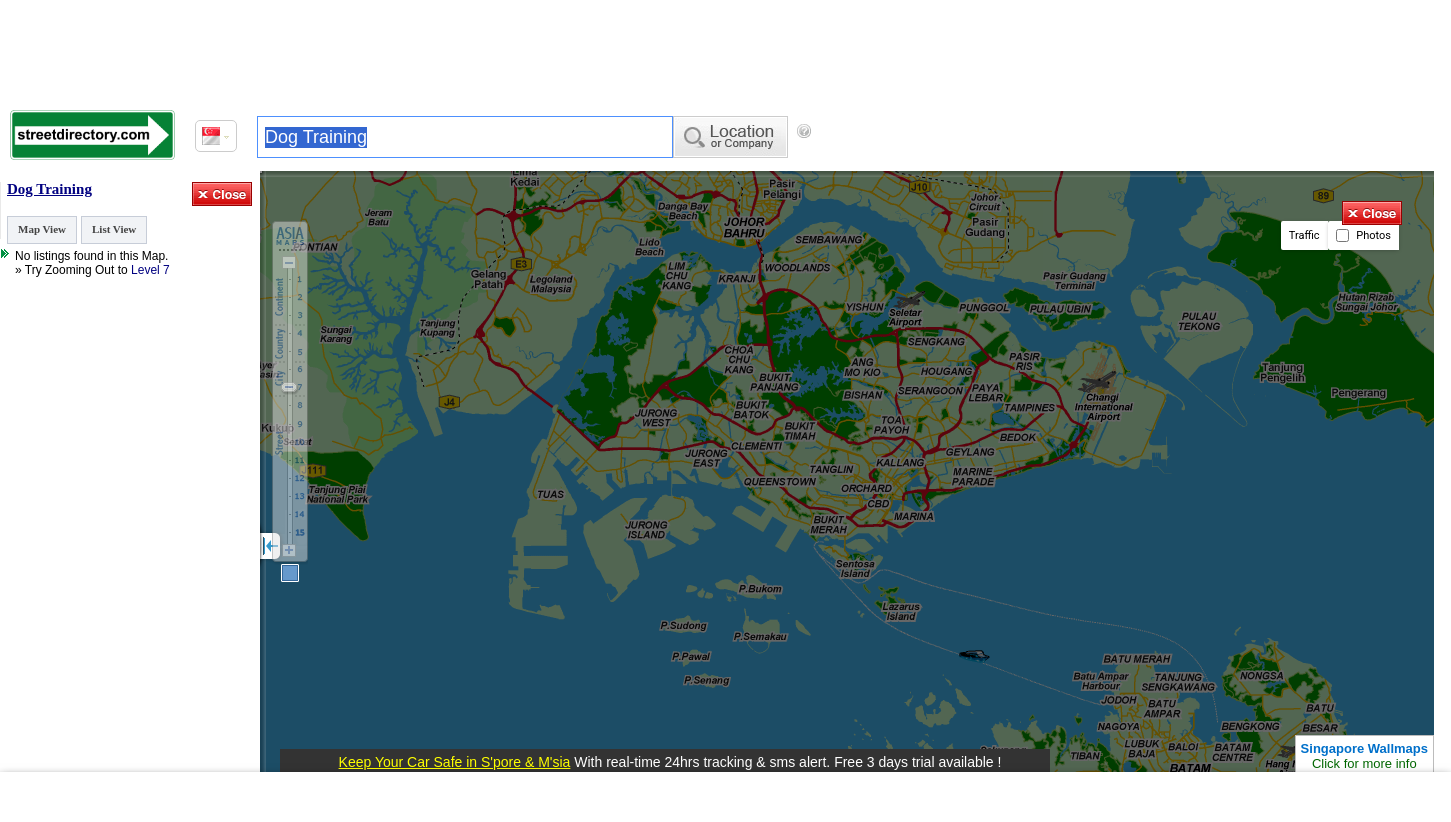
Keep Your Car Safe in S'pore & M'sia (455, 762)
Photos (1363, 235)
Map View (42, 229)
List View (114, 229)
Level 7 (150, 270)
